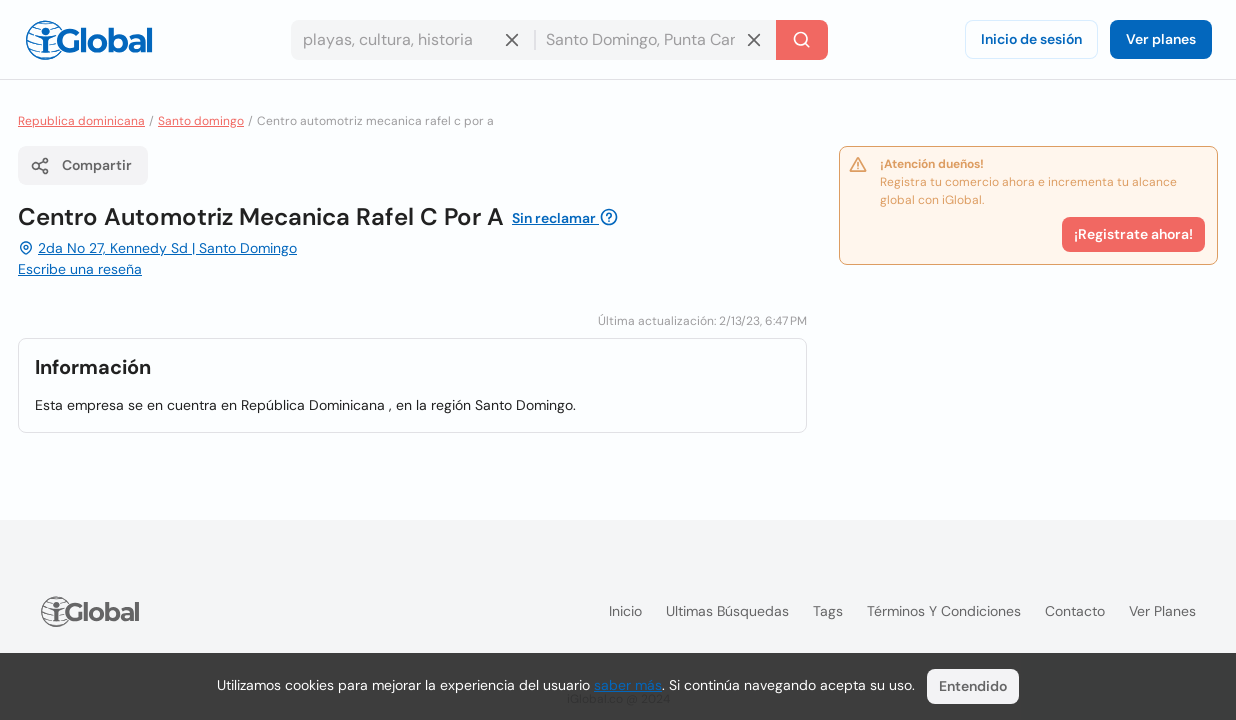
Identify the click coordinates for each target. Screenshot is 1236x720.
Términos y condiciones (944, 611)
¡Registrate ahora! (1133, 234)
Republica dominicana (81, 121)
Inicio (625, 611)
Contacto (1075, 611)
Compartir (81, 166)
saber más (628, 685)
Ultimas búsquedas (727, 611)
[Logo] (89, 40)
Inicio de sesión (1031, 39)
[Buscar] (802, 40)
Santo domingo (201, 121)
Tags (828, 611)
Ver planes (1161, 39)
